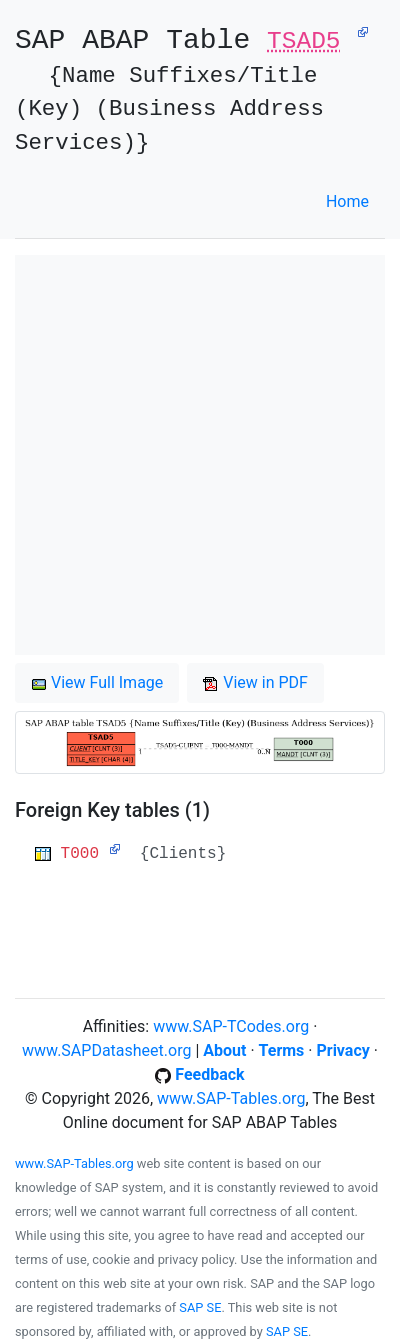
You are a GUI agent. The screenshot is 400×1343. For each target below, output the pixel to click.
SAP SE (200, 1307)
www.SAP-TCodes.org (231, 1026)
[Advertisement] (200, 455)
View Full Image (97, 682)
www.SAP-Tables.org (231, 1098)
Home (347, 201)
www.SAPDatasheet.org (106, 1050)
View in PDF (255, 682)
